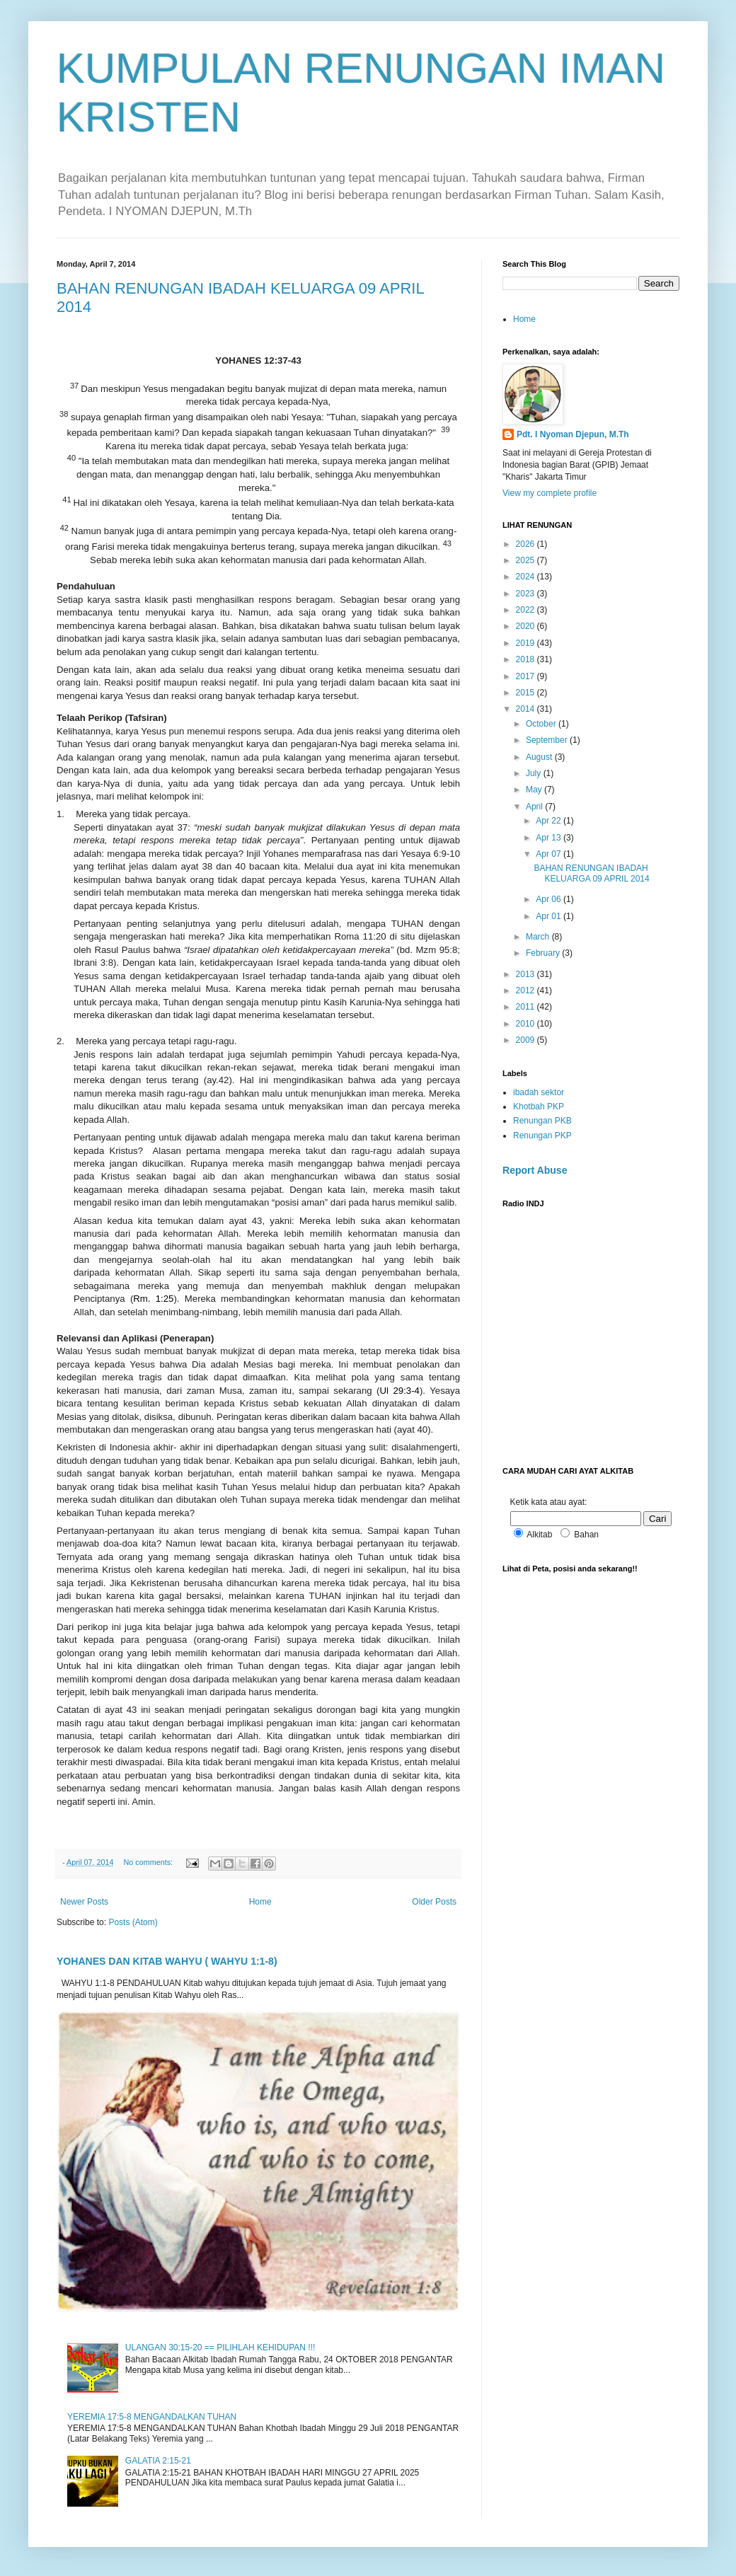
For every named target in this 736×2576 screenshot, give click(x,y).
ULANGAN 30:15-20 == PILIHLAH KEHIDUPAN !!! (220, 2347)
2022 (526, 610)
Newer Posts (84, 1902)
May (535, 790)
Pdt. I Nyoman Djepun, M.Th (573, 434)
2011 (526, 1007)
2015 (526, 693)
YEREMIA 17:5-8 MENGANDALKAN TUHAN (151, 2417)
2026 (526, 544)
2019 (526, 643)
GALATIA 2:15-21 (158, 2461)
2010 (526, 1024)
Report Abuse (534, 1170)
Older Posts (434, 1902)
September (548, 740)
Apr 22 (549, 821)
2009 (526, 1040)
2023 (526, 594)
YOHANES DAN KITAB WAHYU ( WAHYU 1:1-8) (167, 1961)
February (544, 953)
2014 (526, 709)
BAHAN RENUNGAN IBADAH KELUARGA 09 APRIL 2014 (591, 873)
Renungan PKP (542, 1135)
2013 (526, 974)
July (535, 773)
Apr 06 (549, 899)
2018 (526, 659)
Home (260, 1902)
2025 (526, 560)
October (542, 724)
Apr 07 (549, 854)
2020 (526, 626)
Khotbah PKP (538, 1106)
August (540, 757)
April (535, 807)
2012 (526, 990)
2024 (526, 577)
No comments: (149, 1862)
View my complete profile (549, 493)
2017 (526, 676)
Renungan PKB (542, 1121)
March (539, 937)
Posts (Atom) (132, 1922)
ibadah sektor (538, 1092)
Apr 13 (549, 838)
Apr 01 (549, 916)
